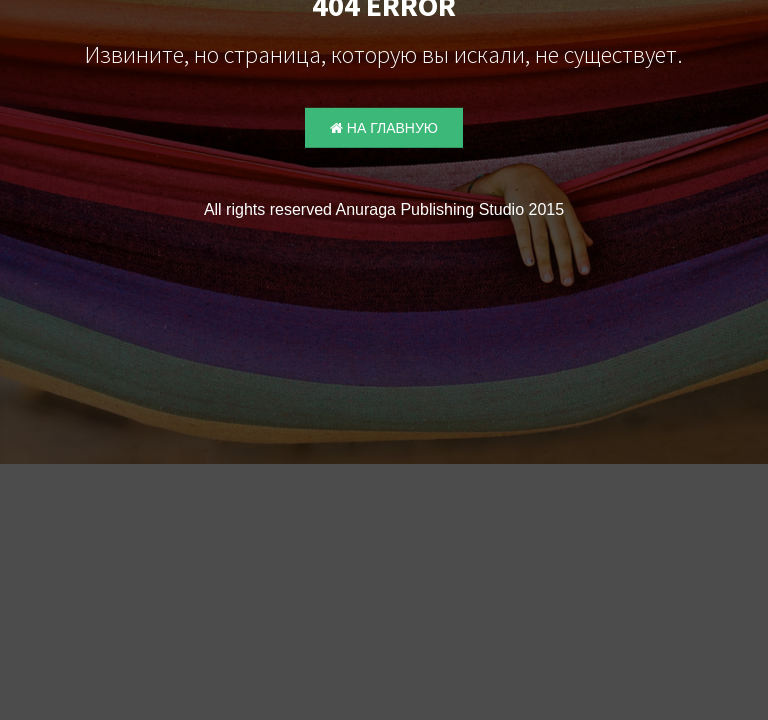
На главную (384, 128)
